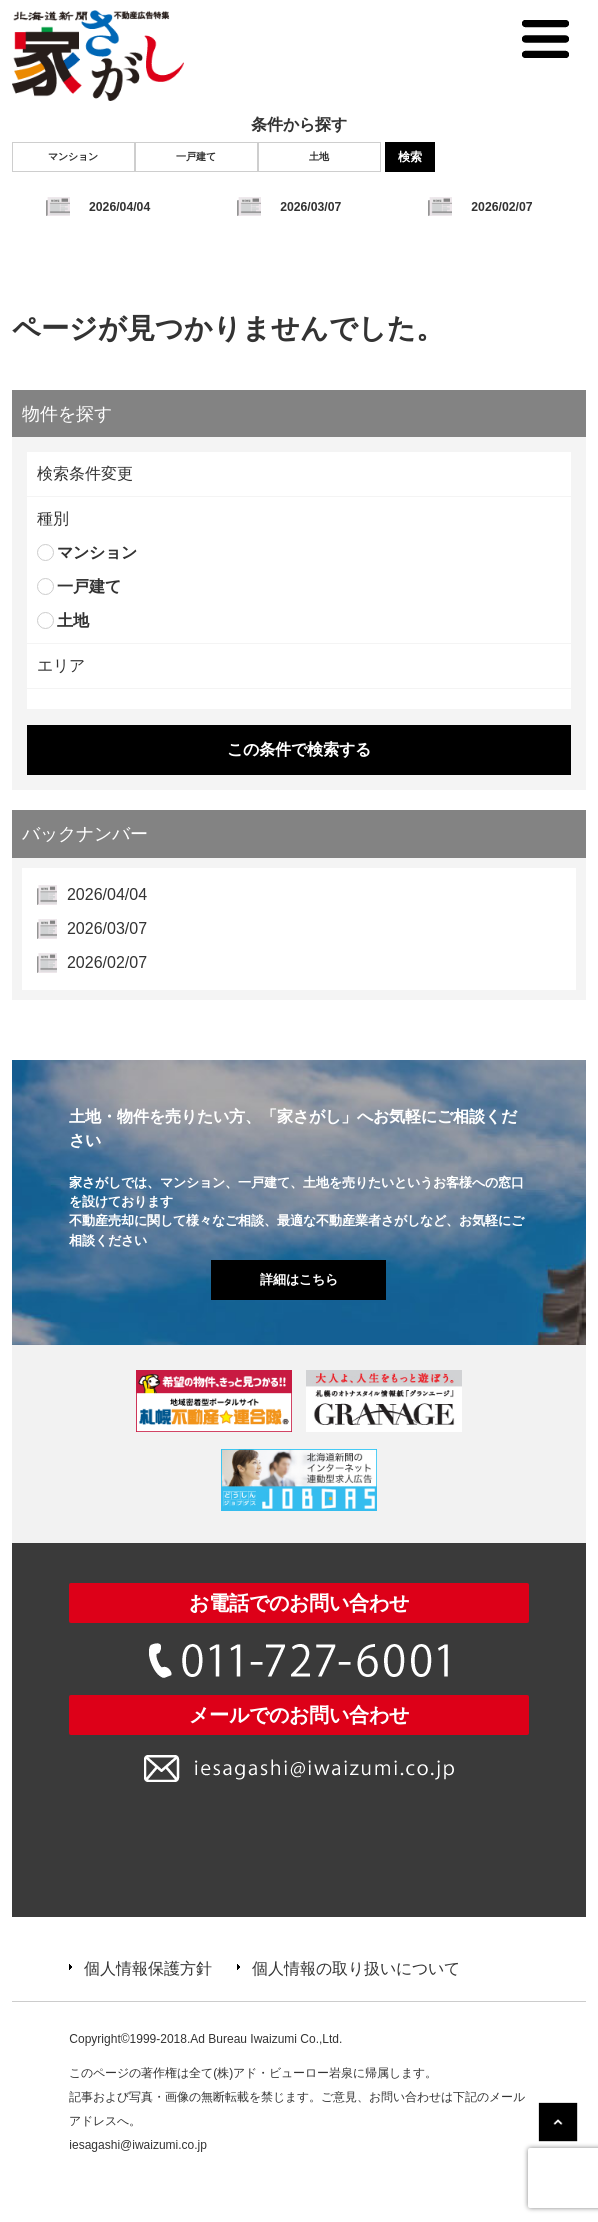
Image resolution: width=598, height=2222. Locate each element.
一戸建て (196, 156)
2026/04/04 (119, 207)
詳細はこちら (299, 1279)
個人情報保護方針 (148, 1968)
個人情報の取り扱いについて (356, 1968)
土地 (319, 156)
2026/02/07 (501, 207)
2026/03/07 (310, 207)
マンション (73, 156)
